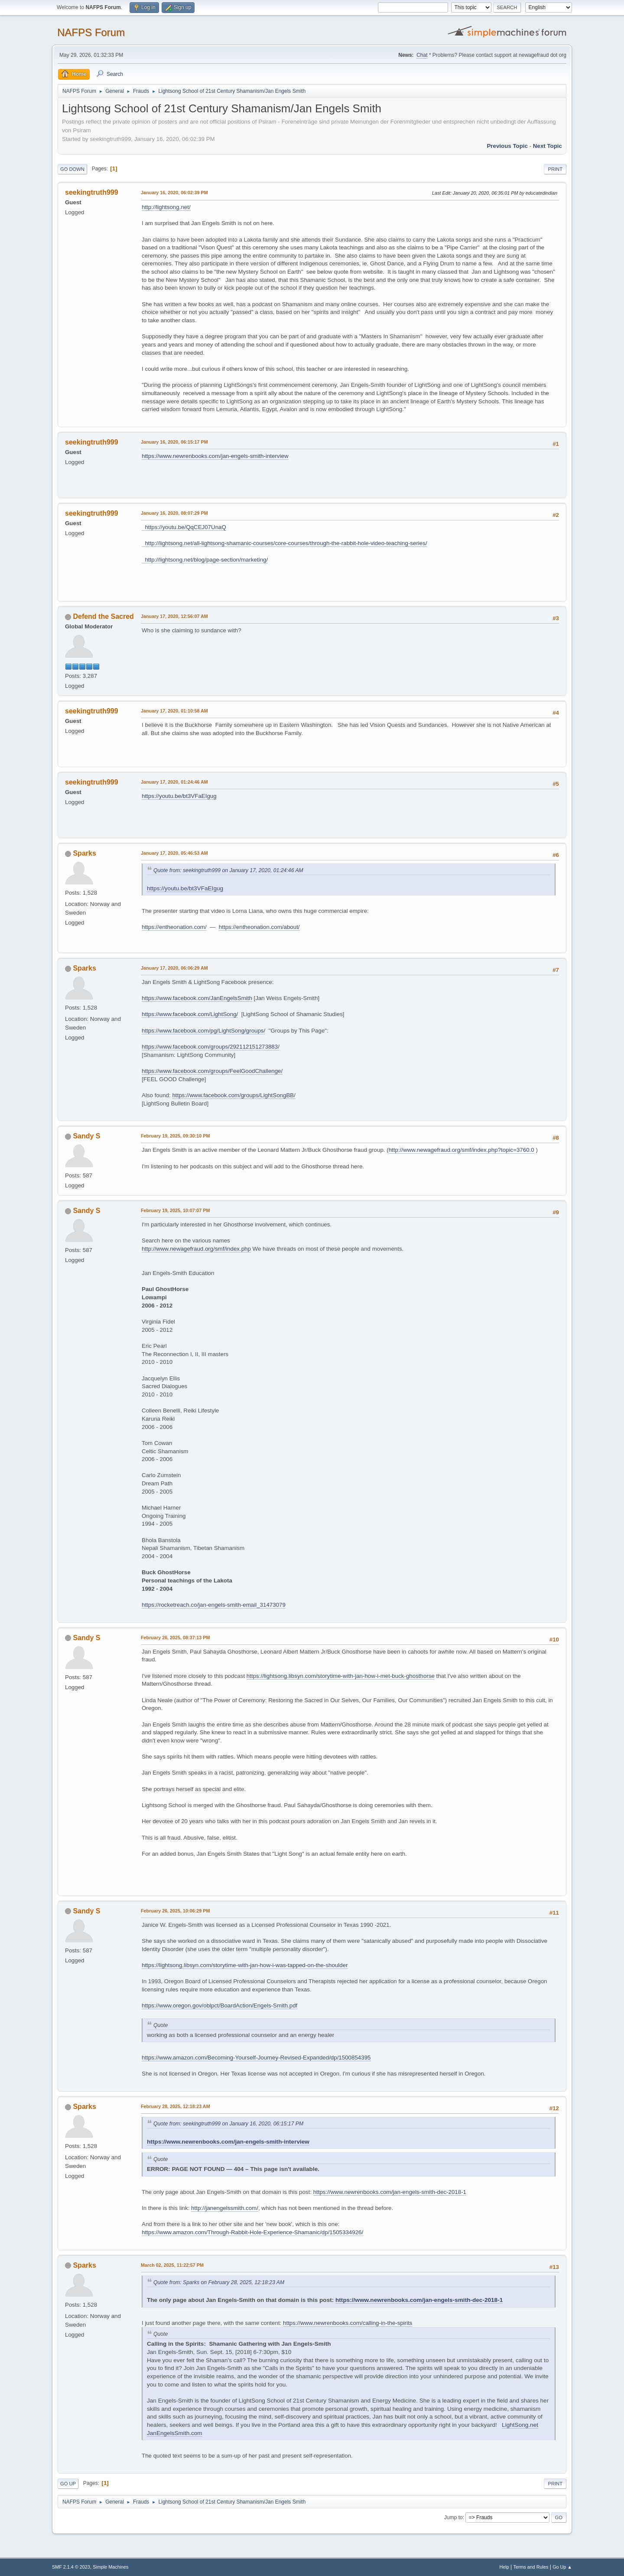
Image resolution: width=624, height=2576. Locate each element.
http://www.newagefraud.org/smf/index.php (196, 1249)
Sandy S (86, 1136)
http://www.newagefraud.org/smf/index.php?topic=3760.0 (461, 1150)
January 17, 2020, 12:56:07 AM (174, 616)
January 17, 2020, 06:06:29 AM (174, 968)
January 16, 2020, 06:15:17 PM (174, 442)
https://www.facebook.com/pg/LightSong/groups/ (203, 1030)
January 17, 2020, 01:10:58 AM (174, 710)
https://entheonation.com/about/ (259, 927)
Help (504, 2566)
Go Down (72, 169)
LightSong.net (520, 2425)
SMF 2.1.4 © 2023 (71, 2566)
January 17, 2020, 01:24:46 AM (174, 782)
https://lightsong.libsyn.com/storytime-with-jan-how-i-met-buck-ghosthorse (341, 1676)
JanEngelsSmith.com (174, 2433)
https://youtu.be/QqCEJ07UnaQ (184, 527)
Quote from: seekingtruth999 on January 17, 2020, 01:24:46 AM (228, 870)
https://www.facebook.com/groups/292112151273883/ (211, 1046)
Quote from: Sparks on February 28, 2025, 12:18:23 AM (218, 2282)
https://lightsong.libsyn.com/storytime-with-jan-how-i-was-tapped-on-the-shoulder (245, 1965)
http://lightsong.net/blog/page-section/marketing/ (205, 559)
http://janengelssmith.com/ (224, 2208)
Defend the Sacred (103, 616)
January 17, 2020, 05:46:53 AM (174, 853)
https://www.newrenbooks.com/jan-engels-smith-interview (215, 456)
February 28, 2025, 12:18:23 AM (175, 2106)
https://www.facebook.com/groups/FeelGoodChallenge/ (212, 1071)
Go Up (68, 2483)
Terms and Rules (531, 2566)
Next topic (547, 146)
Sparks (84, 853)
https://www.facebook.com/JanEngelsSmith (197, 998)
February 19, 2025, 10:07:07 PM (175, 1210)
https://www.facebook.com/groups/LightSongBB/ (234, 1095)
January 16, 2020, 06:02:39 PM (174, 192)
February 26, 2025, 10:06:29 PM (175, 1910)
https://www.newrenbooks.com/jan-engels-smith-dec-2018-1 (389, 2192)
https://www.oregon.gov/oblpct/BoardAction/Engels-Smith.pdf (219, 2005)
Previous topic (507, 146)
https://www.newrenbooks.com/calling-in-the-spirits (348, 2323)
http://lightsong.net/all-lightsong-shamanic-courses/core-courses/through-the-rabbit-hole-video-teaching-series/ (284, 543)
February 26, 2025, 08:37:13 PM (175, 1637)
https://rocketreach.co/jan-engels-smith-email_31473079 (214, 1605)
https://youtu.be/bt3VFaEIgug (179, 796)
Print (555, 169)
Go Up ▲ (562, 2566)
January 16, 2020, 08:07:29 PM (174, 513)
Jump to (453, 2517)
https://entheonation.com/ (174, 927)
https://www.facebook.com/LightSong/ (190, 1014)
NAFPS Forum (91, 32)
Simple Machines (110, 2566)
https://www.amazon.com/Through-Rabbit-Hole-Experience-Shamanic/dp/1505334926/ (252, 2232)
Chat (421, 55)
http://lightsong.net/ (166, 207)
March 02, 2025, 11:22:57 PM (172, 2265)
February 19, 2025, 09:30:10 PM (175, 1135)
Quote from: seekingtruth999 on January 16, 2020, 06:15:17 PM (228, 2124)
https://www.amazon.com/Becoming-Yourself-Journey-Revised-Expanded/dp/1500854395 (256, 2057)
